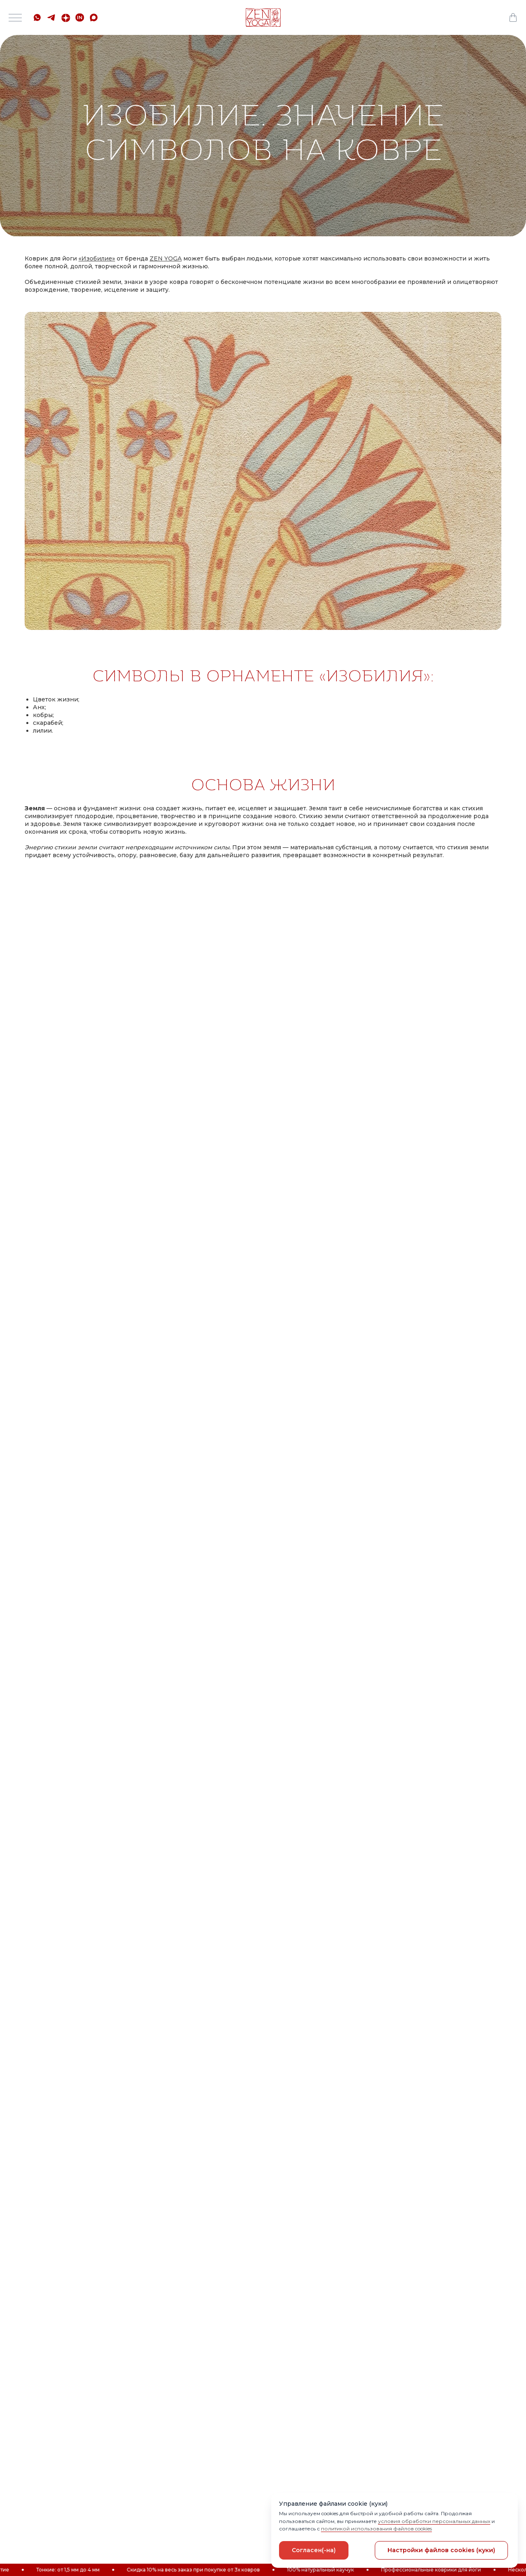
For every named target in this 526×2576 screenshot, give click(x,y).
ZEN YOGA (166, 258)
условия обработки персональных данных (434, 2521)
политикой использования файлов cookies (376, 2528)
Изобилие (96, 258)
